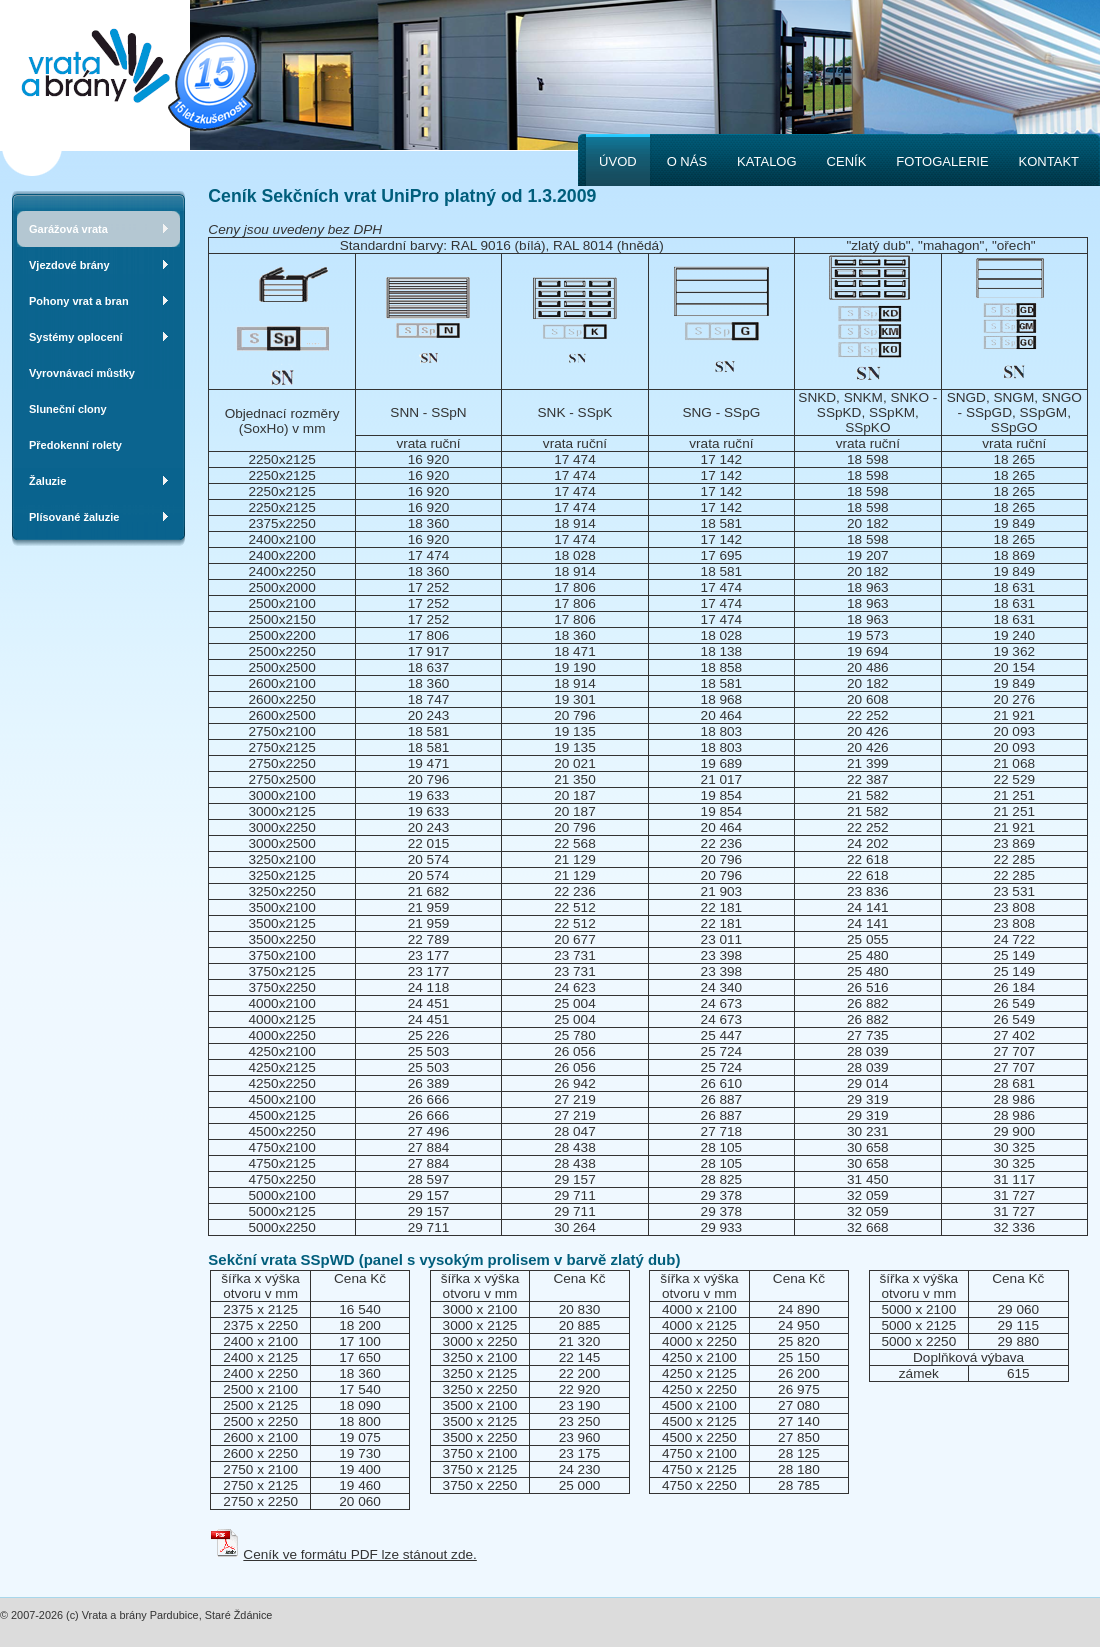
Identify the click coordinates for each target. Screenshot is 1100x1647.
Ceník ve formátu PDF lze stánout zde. (359, 1554)
